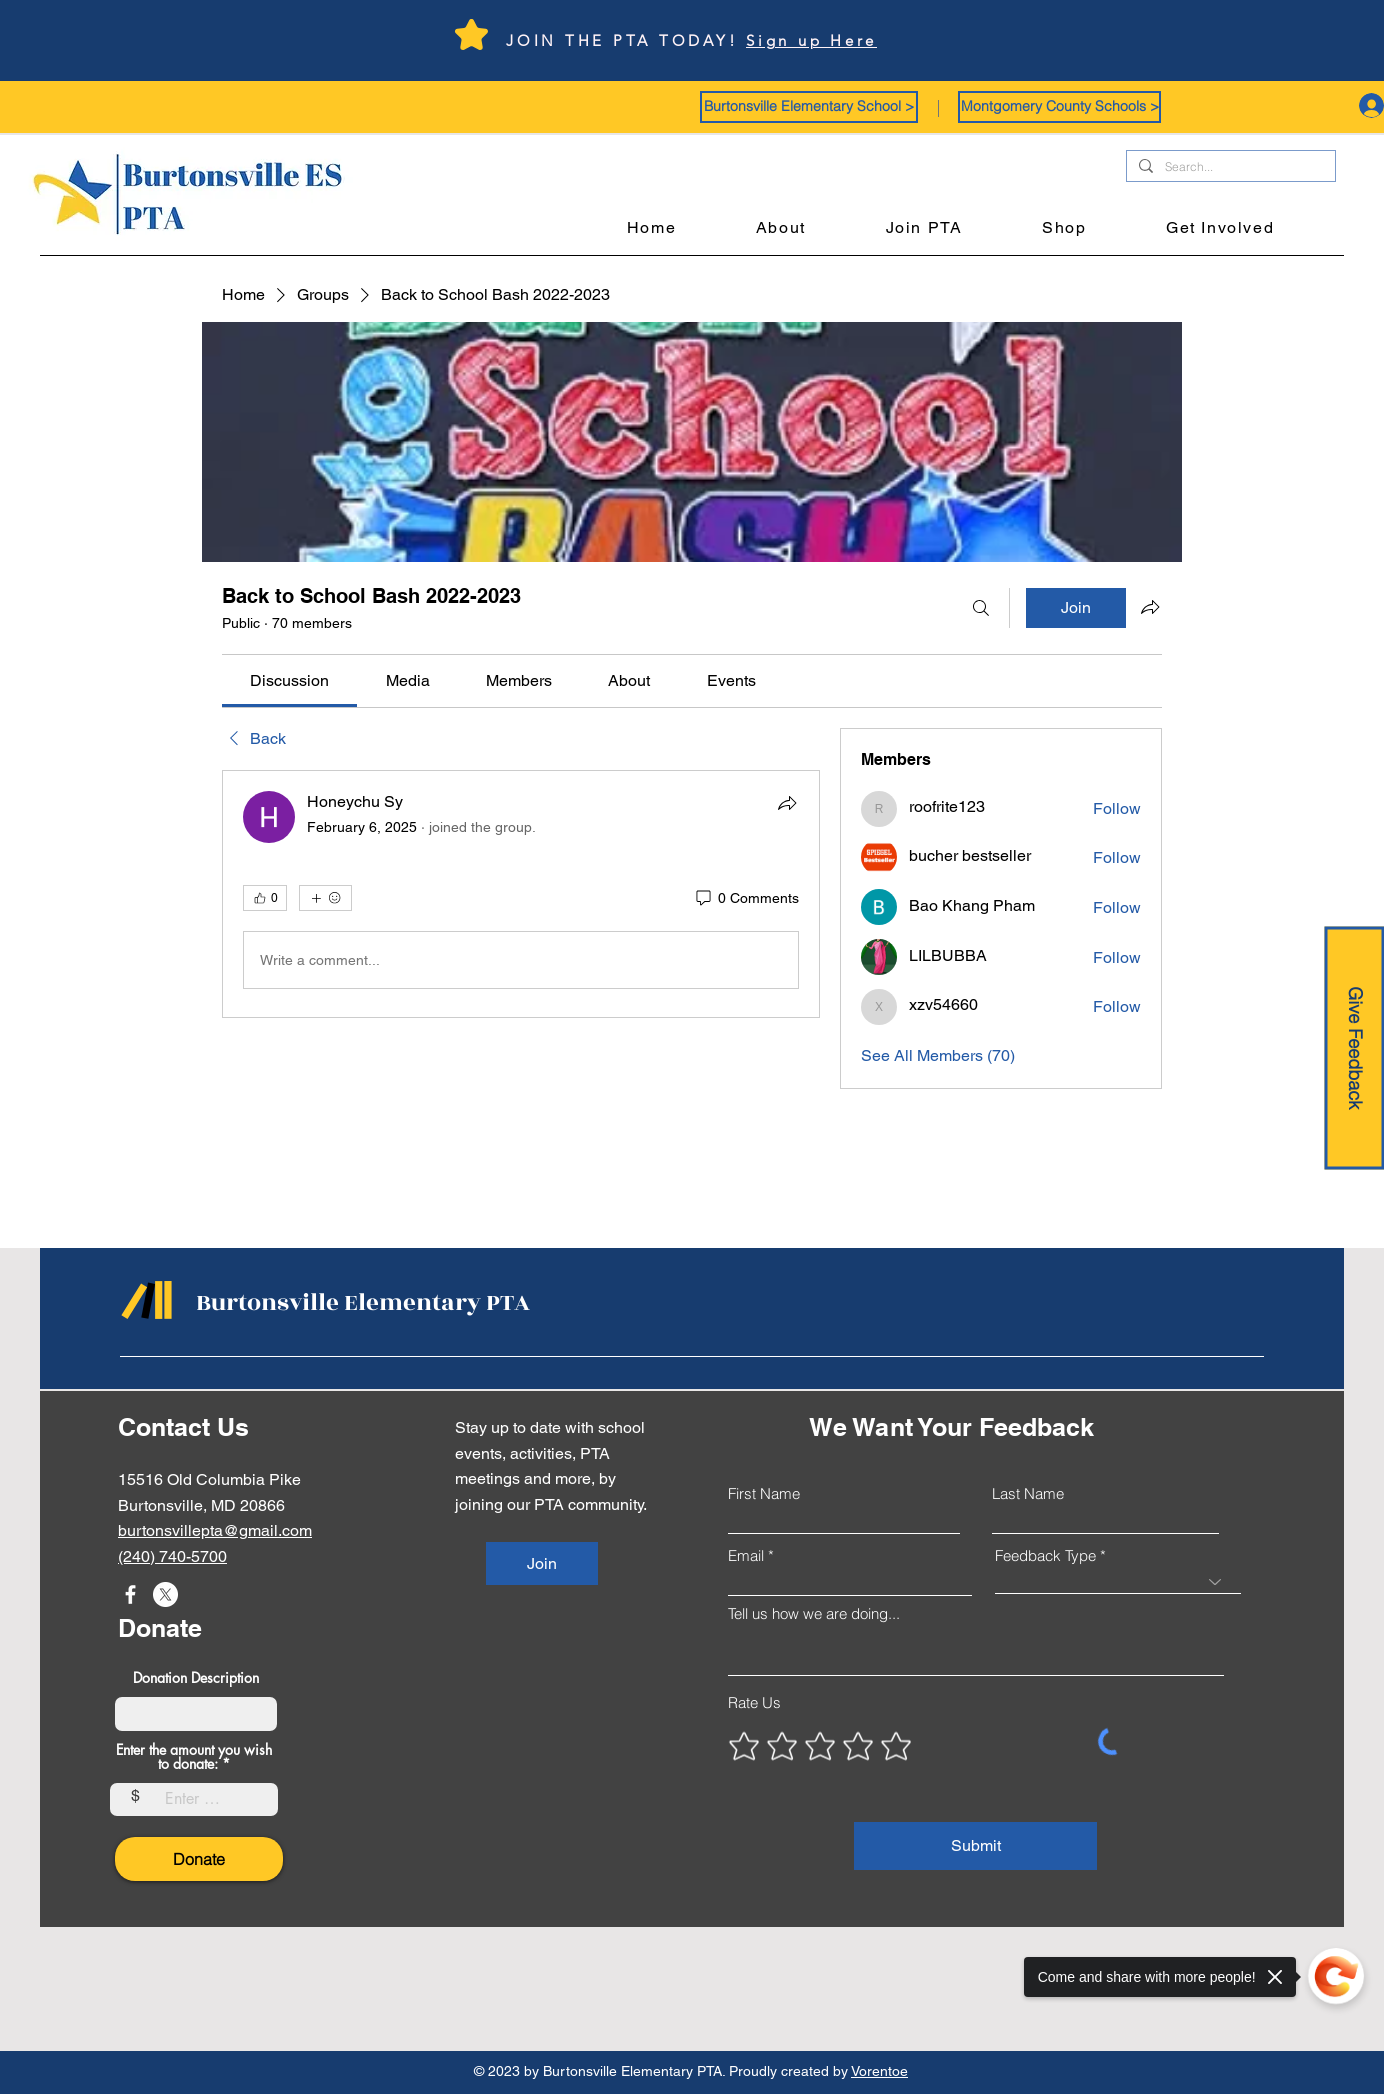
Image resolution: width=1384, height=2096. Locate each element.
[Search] (981, 608)
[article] (521, 894)
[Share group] (1150, 607)
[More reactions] (325, 898)
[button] (809, 107)
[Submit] (975, 1846)
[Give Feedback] (1354, 1048)
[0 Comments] (746, 899)
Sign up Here (811, 40)
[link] (289, 680)
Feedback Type (1045, 1555)
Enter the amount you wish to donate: (194, 1757)
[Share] (787, 803)
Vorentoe (879, 2071)
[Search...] (1229, 167)
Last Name (1028, 1493)
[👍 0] (265, 898)
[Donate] (199, 1859)
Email (746, 1555)
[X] (165, 1594)
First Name (764, 1493)
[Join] (542, 1563)
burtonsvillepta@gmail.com (215, 1530)
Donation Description (196, 1678)
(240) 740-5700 (172, 1556)
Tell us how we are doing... (814, 1613)
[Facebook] (130, 1594)
